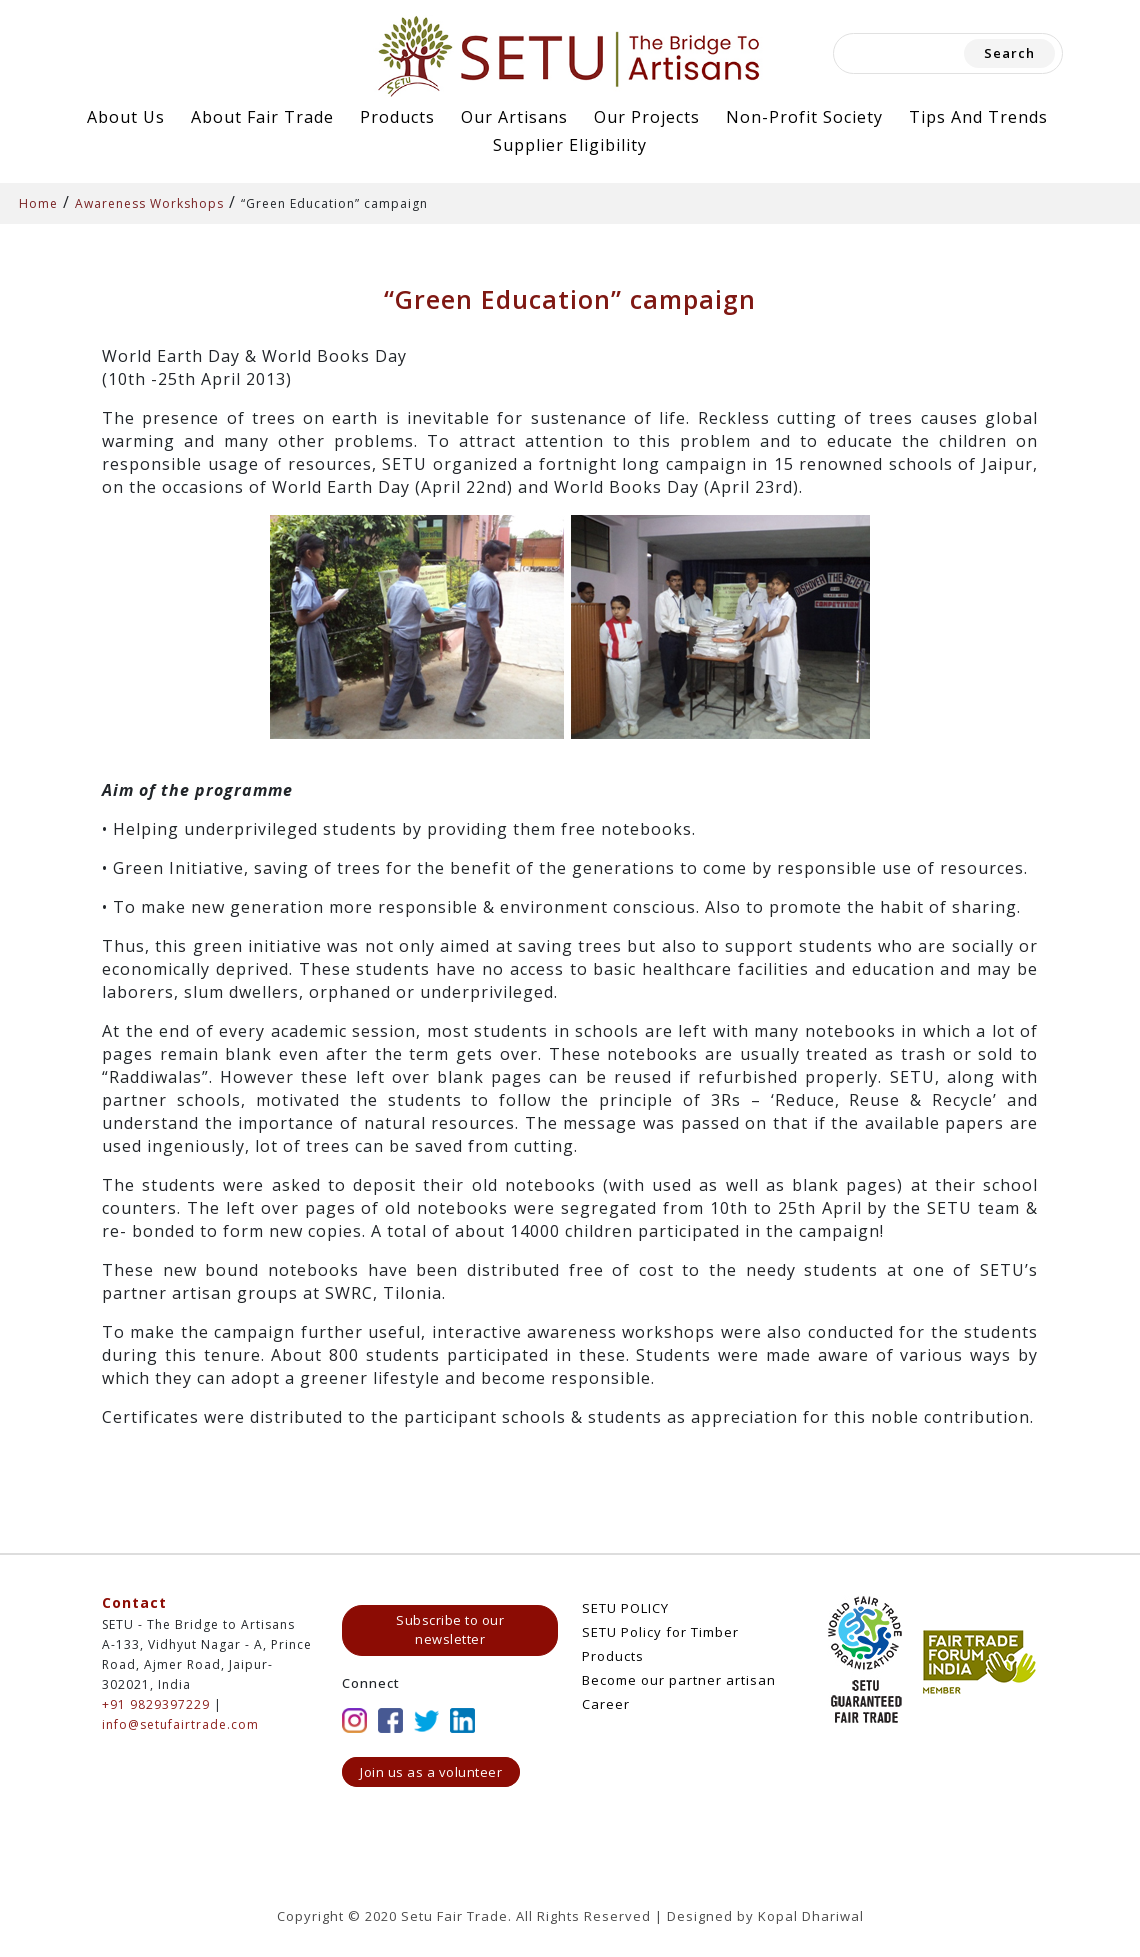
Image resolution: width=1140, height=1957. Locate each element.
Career (606, 1704)
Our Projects (647, 117)
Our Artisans (514, 117)
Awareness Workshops (149, 203)
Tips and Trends (978, 117)
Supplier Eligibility (570, 145)
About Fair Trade (262, 117)
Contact (134, 1602)
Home (38, 203)
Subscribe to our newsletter (450, 1630)
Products (397, 117)
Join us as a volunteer (431, 1772)
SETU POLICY (625, 1608)
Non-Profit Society (804, 117)
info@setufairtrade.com (180, 1724)
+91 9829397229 (156, 1704)
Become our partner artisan (679, 1680)
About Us (126, 117)
